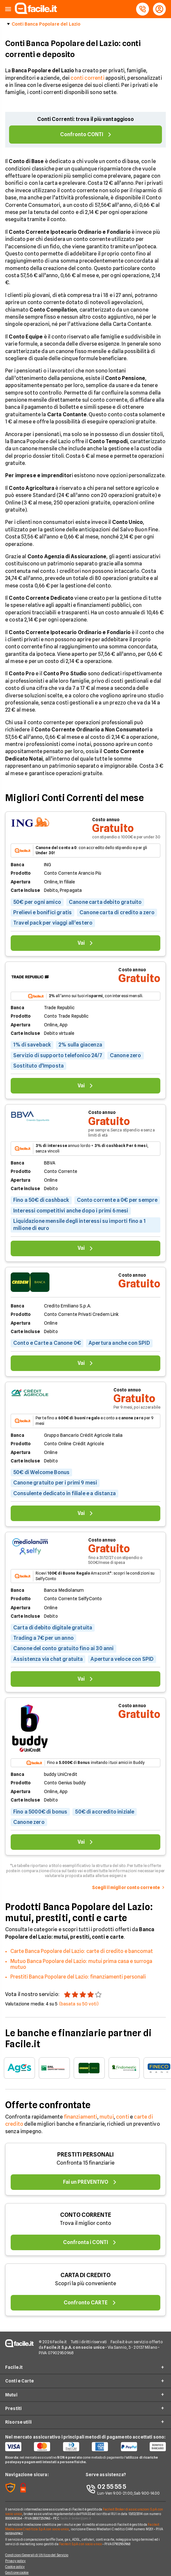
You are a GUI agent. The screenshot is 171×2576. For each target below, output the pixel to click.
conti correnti (87, 78)
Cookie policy (15, 2567)
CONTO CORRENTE (85, 2214)
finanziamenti (80, 2117)
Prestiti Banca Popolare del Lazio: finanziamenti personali (78, 1977)
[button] (8, 9)
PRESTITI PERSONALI (85, 2154)
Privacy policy (15, 2561)
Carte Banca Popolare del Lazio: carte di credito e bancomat (81, 1951)
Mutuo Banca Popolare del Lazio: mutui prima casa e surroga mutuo (81, 1964)
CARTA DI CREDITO (85, 2275)
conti (122, 2117)
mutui (107, 2117)
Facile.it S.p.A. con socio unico (80, 2544)
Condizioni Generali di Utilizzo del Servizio (36, 2555)
